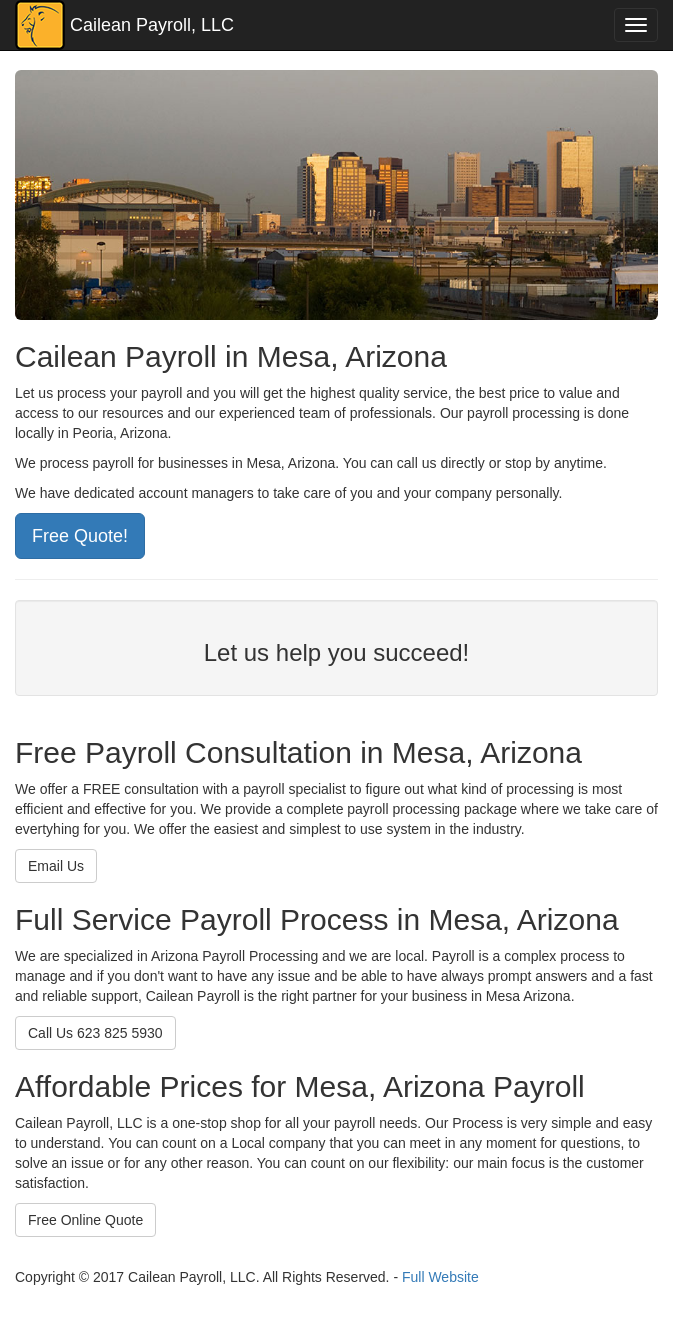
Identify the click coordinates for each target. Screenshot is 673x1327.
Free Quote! (80, 536)
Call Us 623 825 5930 (95, 1033)
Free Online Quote (85, 1220)
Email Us (56, 866)
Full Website (440, 1277)
